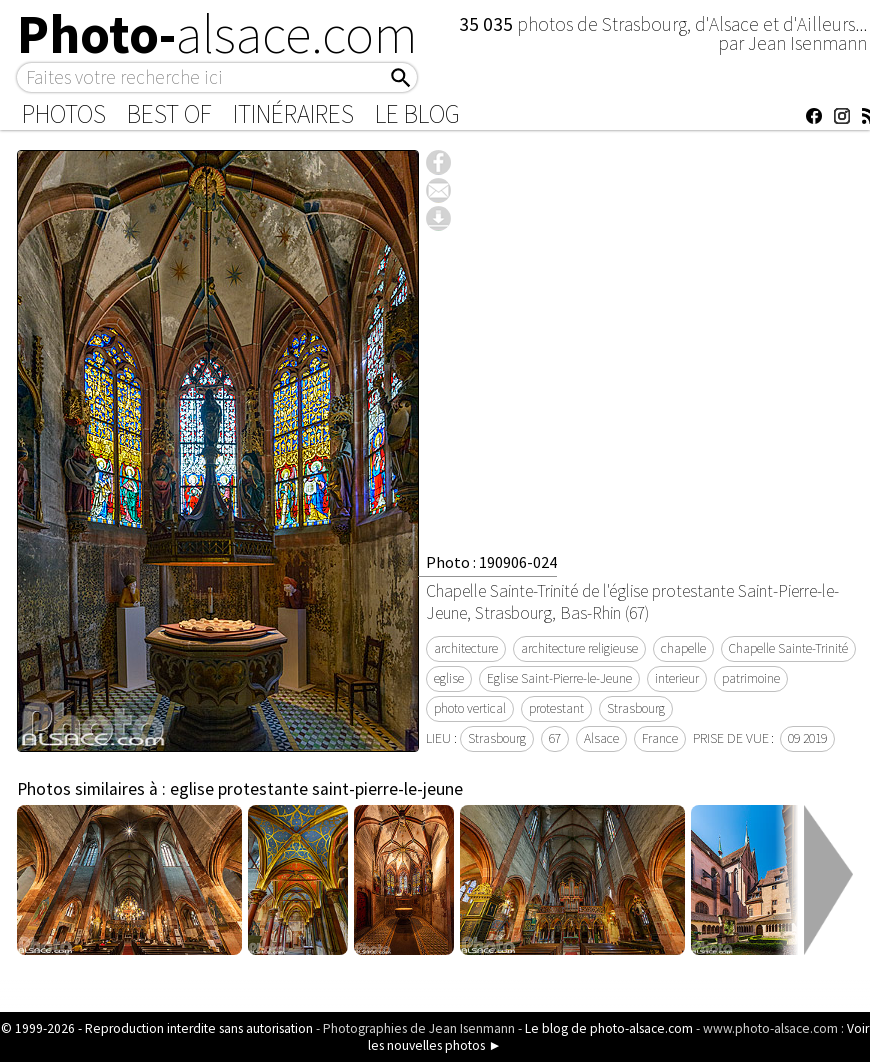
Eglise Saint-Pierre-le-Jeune (559, 678)
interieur (677, 678)
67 (555, 738)
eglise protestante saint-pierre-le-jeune (316, 789)
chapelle (683, 648)
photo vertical (470, 708)
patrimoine (751, 678)
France (660, 738)
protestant (556, 708)
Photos (64, 114)
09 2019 (807, 738)
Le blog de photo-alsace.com (609, 1028)
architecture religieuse (579, 648)
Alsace (601, 738)
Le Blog (417, 114)
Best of (169, 114)
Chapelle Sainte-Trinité (788, 648)
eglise (449, 678)
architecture (466, 648)
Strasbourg (636, 708)
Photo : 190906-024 (491, 562)
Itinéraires (293, 114)
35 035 (488, 24)
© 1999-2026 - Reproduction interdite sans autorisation (157, 1028)
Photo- (217, 34)
